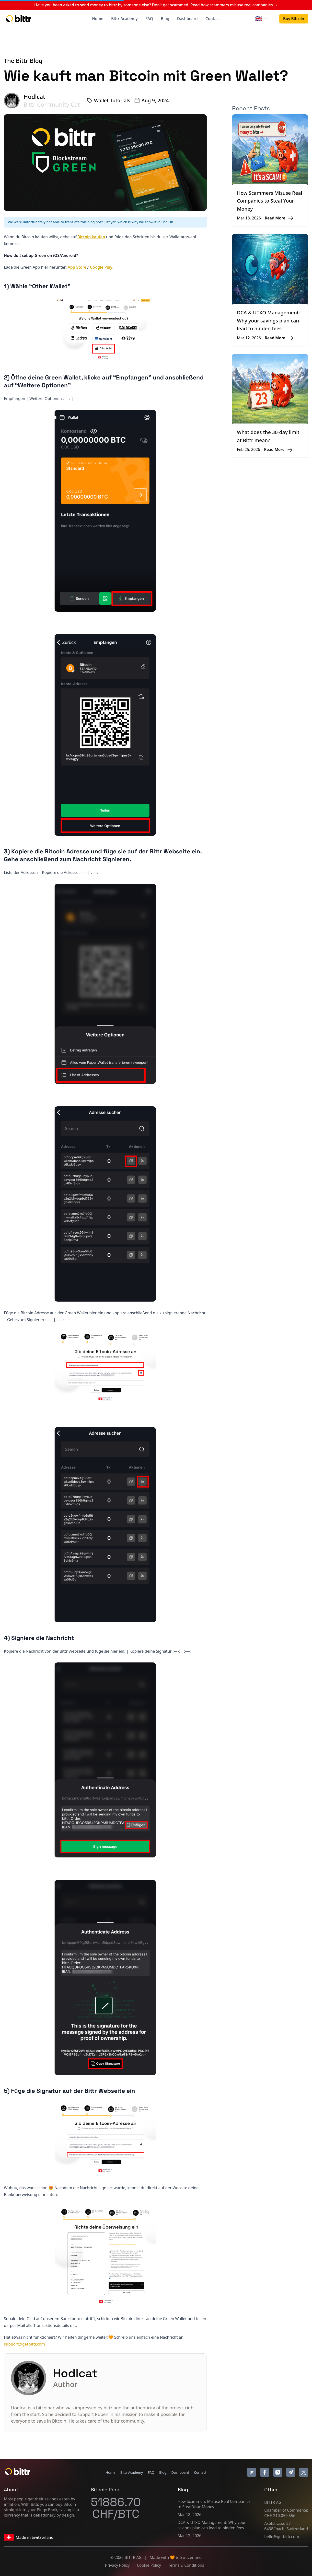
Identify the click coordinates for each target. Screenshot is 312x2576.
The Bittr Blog (23, 61)
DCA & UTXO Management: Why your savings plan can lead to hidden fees (268, 320)
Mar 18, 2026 (189, 2514)
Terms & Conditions (186, 2565)
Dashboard (187, 18)
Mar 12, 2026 (189, 2535)
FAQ (149, 18)
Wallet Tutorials (112, 100)
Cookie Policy (149, 2565)
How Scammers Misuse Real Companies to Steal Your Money (269, 201)
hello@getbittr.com (281, 2536)
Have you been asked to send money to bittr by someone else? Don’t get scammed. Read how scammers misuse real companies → (156, 5)
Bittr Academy (124, 18)
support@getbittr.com (24, 2344)
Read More (275, 218)
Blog (165, 18)
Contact (213, 18)
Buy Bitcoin (293, 18)
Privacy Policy (118, 2565)
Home (97, 18)
